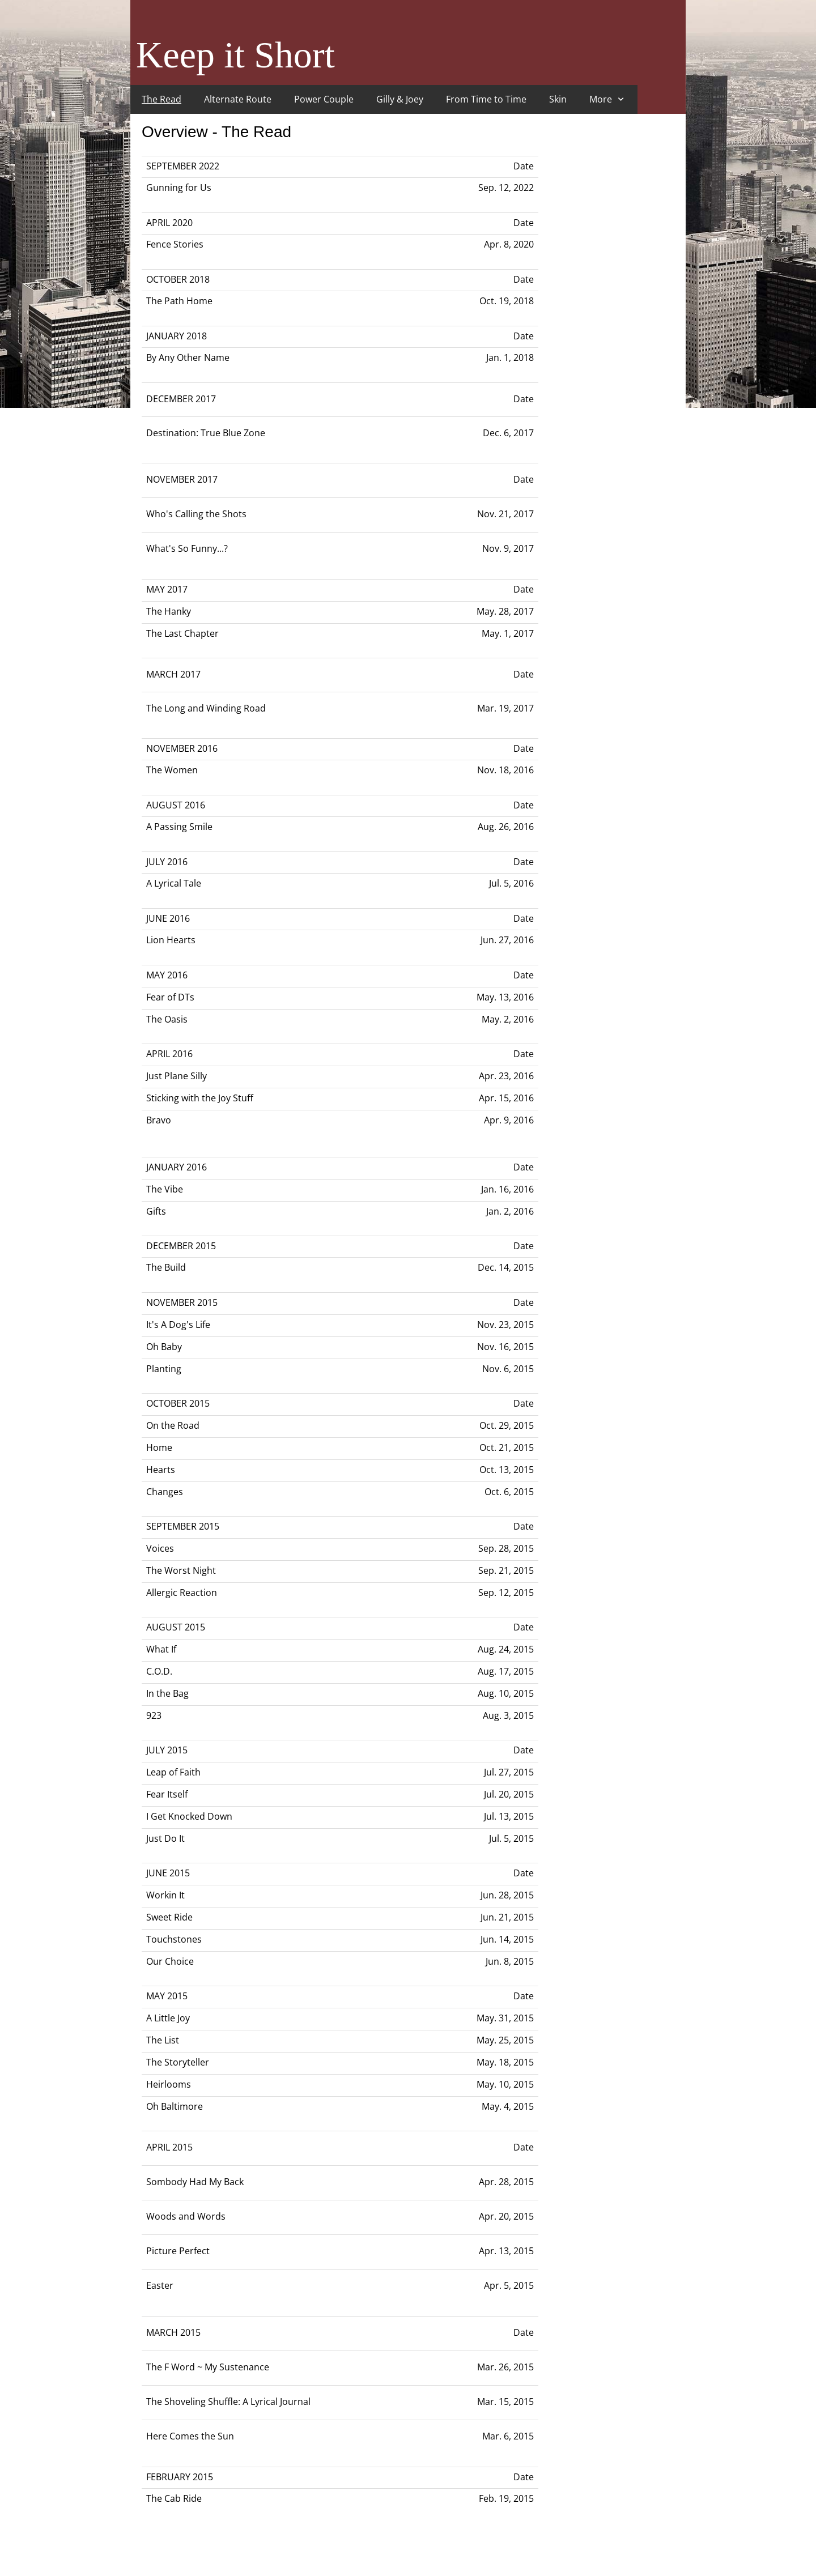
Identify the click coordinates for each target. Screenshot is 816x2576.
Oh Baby (164, 1346)
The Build (166, 1267)
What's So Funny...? (187, 548)
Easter (159, 2285)
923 (154, 1715)
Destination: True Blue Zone (205, 433)
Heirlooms (168, 2084)
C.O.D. (159, 1671)
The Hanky (168, 611)
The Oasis (167, 1019)
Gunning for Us (178, 187)
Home (159, 1447)
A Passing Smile (179, 826)
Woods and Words (186, 2216)
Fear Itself (167, 1794)
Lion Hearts (171, 940)
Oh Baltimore (174, 2106)
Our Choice (170, 1961)
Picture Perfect (178, 2251)
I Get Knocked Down (189, 1816)
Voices (160, 1548)
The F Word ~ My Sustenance (207, 2367)
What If (161, 1649)
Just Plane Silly (176, 1076)
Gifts (156, 1211)
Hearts (160, 1469)
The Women (172, 770)
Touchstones (174, 1939)
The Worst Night (181, 1570)
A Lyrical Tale (173, 883)
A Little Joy (168, 2018)
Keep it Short (235, 54)
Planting (163, 1368)
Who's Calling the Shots (196, 514)
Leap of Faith (173, 1772)
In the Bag (167, 1693)
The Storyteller (177, 2062)
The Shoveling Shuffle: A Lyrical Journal (228, 2401)
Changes (164, 1491)
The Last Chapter (182, 633)
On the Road (172, 1425)
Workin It (165, 1895)
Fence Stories (174, 244)
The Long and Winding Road (206, 708)
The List (162, 2040)
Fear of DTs (170, 997)
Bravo (158, 1120)
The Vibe (164, 1189)
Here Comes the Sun (190, 2436)
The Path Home (179, 301)
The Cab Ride (174, 2498)
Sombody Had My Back (195, 2181)
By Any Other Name (188, 357)
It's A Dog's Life (178, 1324)
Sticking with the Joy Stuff (199, 1098)
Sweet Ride (169, 1917)
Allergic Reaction (181, 1592)
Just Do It (165, 1838)
